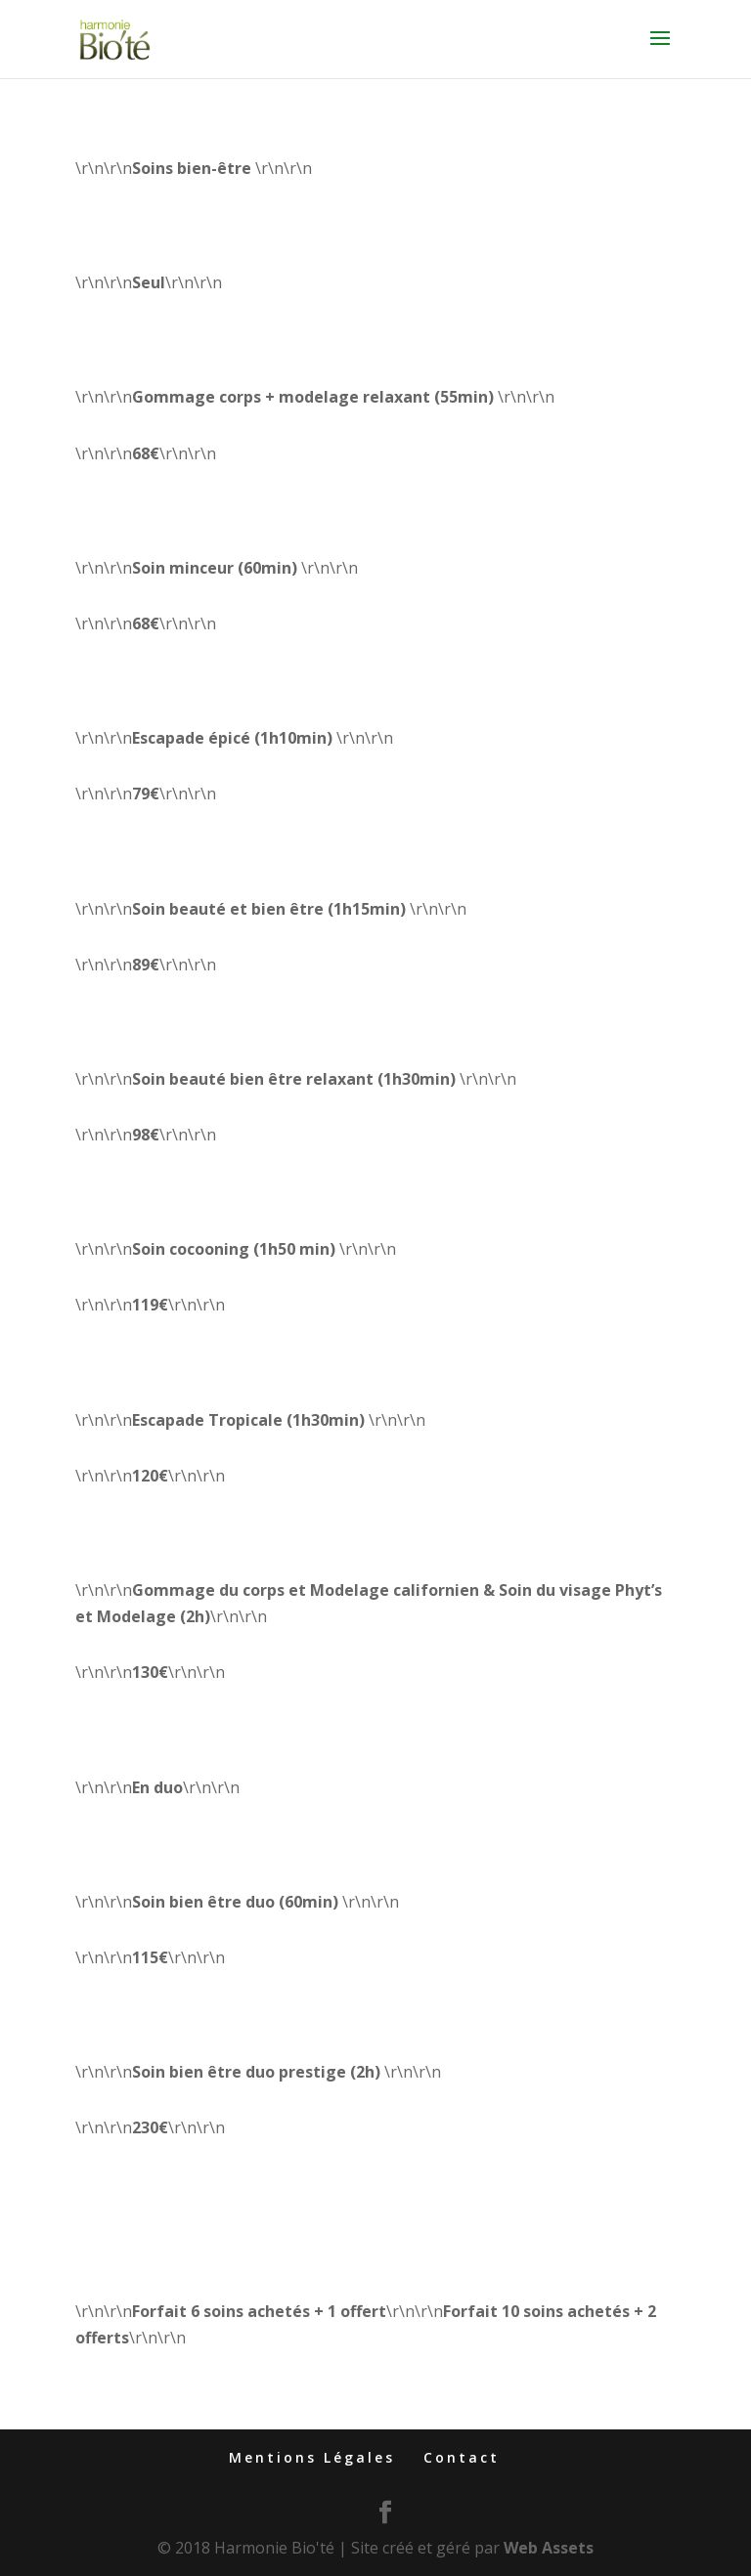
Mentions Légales (312, 2457)
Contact (461, 2457)
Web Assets (549, 2547)
